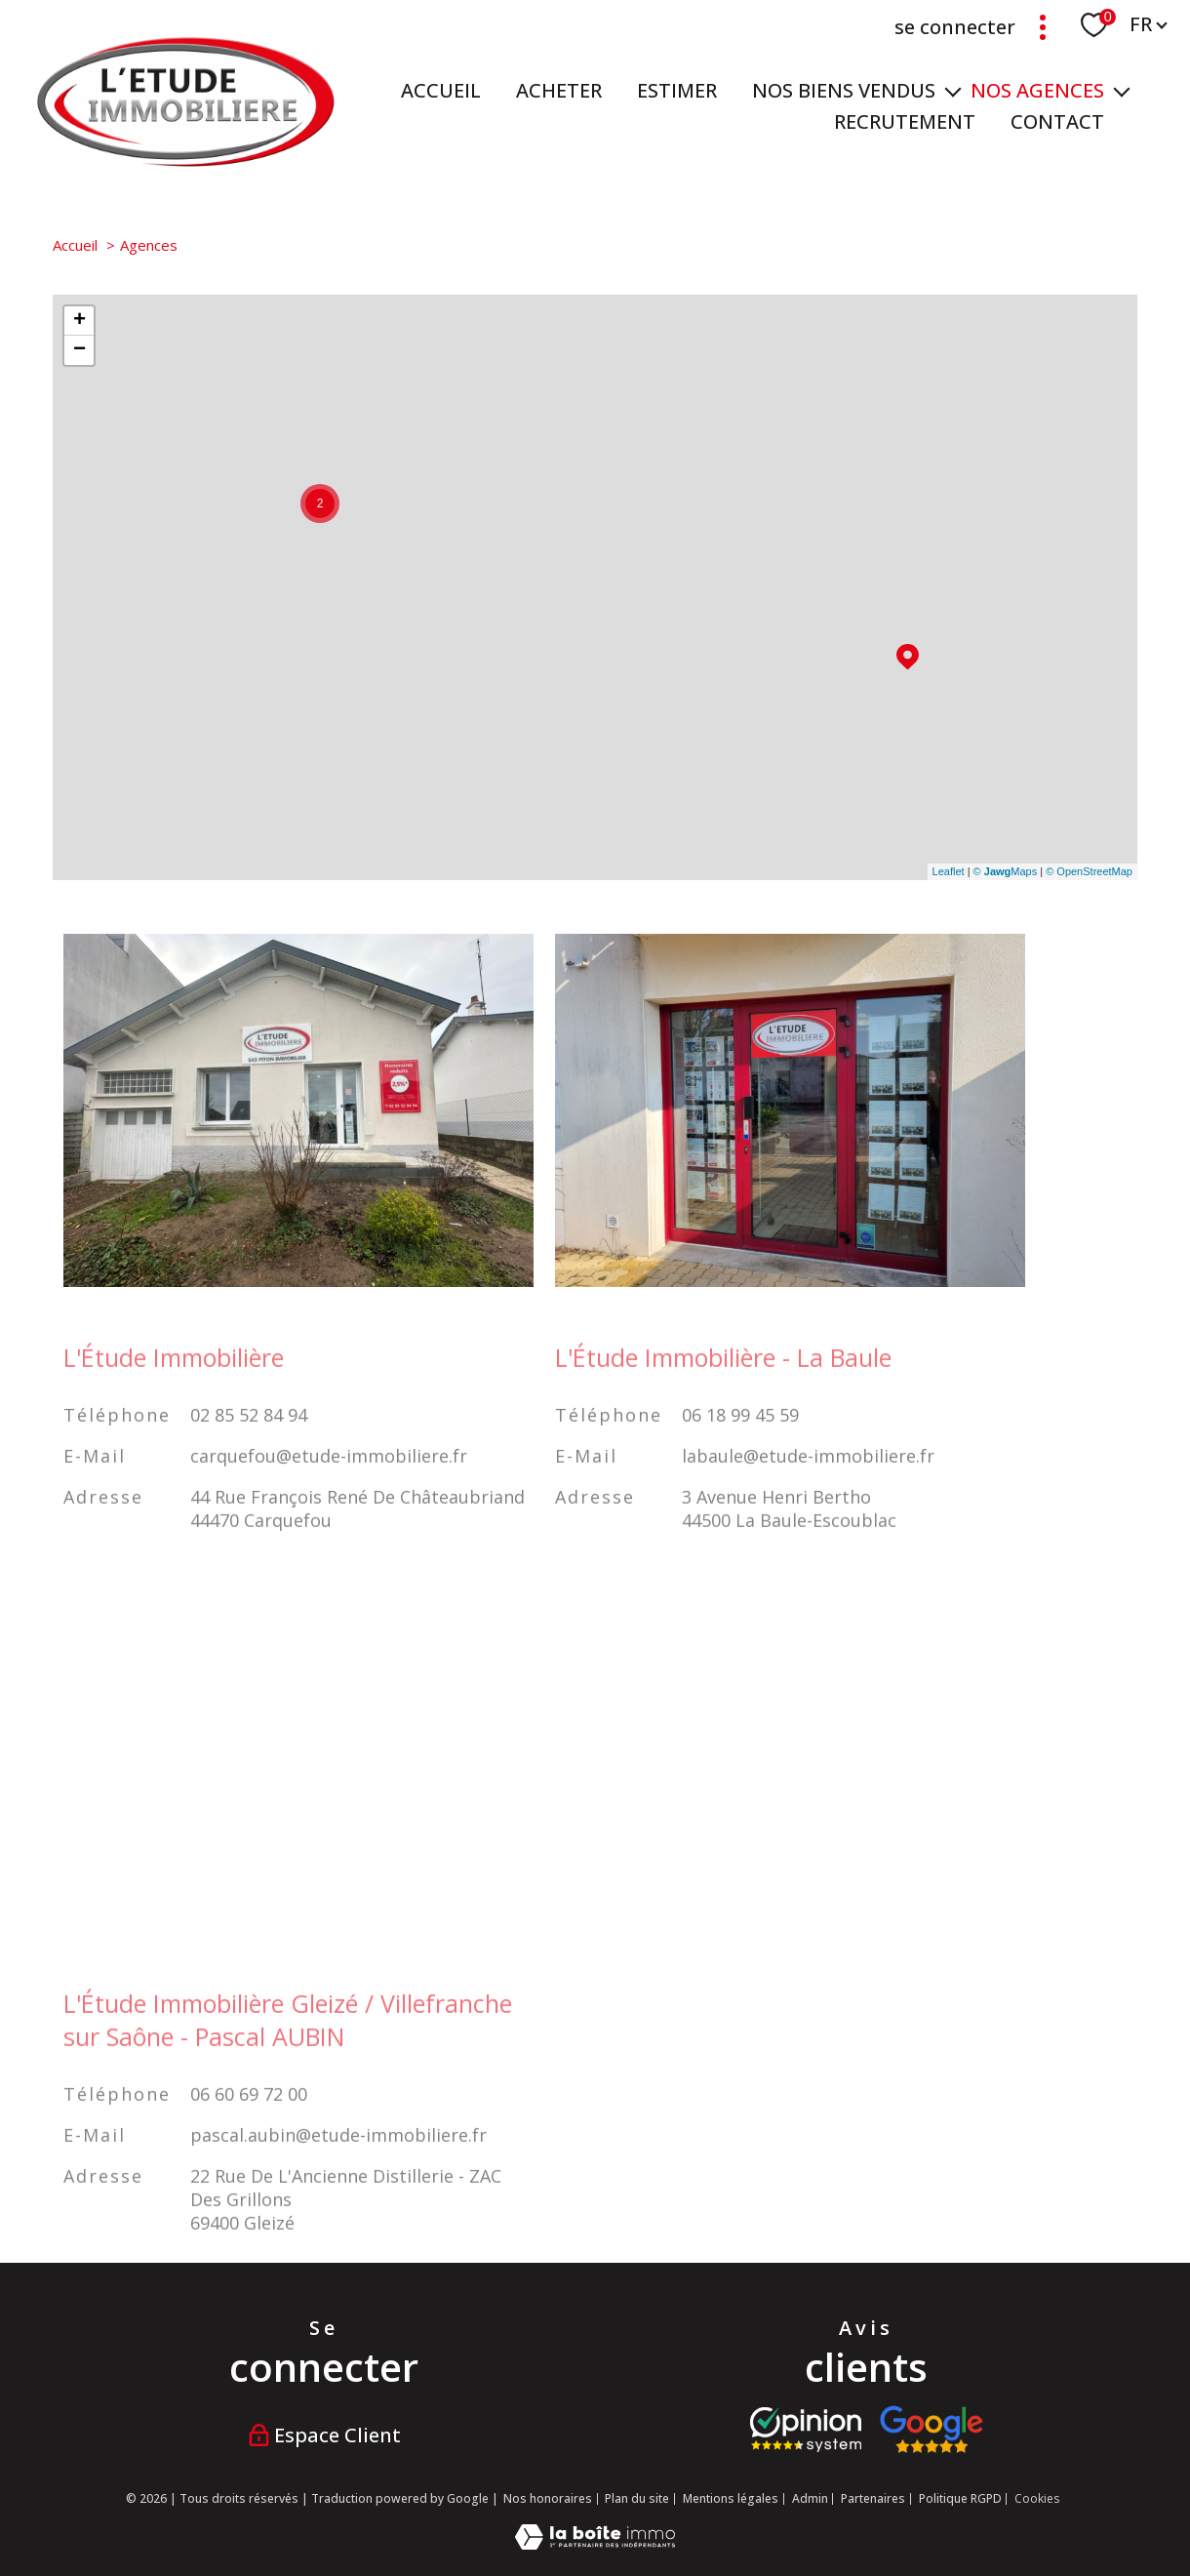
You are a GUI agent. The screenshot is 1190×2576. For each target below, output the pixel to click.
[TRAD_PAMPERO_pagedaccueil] (186, 162)
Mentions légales (730, 2498)
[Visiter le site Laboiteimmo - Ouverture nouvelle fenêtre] (595, 2543)
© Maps (1005, 871)
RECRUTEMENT (904, 121)
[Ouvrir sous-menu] (953, 90)
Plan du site (637, 2498)
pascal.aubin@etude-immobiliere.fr (338, 2166)
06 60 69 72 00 (248, 2125)
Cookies (1036, 2499)
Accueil (441, 90)
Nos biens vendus (843, 90)
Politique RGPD (960, 2498)
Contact (1057, 121)
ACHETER (559, 90)
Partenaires (873, 2498)
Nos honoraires (547, 2498)
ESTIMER (677, 90)
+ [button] (79, 321)
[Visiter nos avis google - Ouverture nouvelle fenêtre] (931, 2429)
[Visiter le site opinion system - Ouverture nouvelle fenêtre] (805, 2429)
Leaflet (948, 871)
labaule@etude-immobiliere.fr (808, 1487)
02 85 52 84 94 (248, 1446)
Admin (810, 2498)
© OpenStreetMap (1089, 871)
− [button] (79, 350)
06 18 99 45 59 (740, 1446)
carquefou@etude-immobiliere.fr (328, 1487)
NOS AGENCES (1037, 90)
